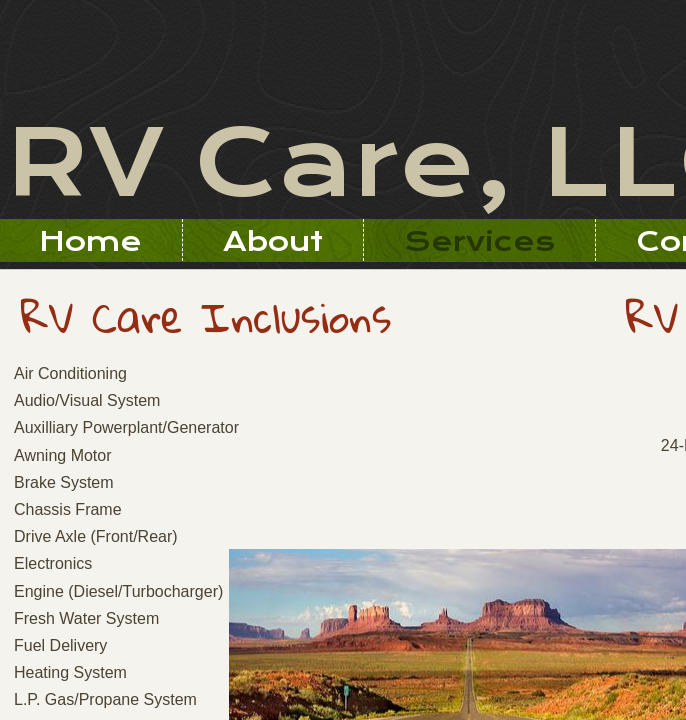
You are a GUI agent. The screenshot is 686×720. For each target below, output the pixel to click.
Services (479, 241)
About (273, 241)
